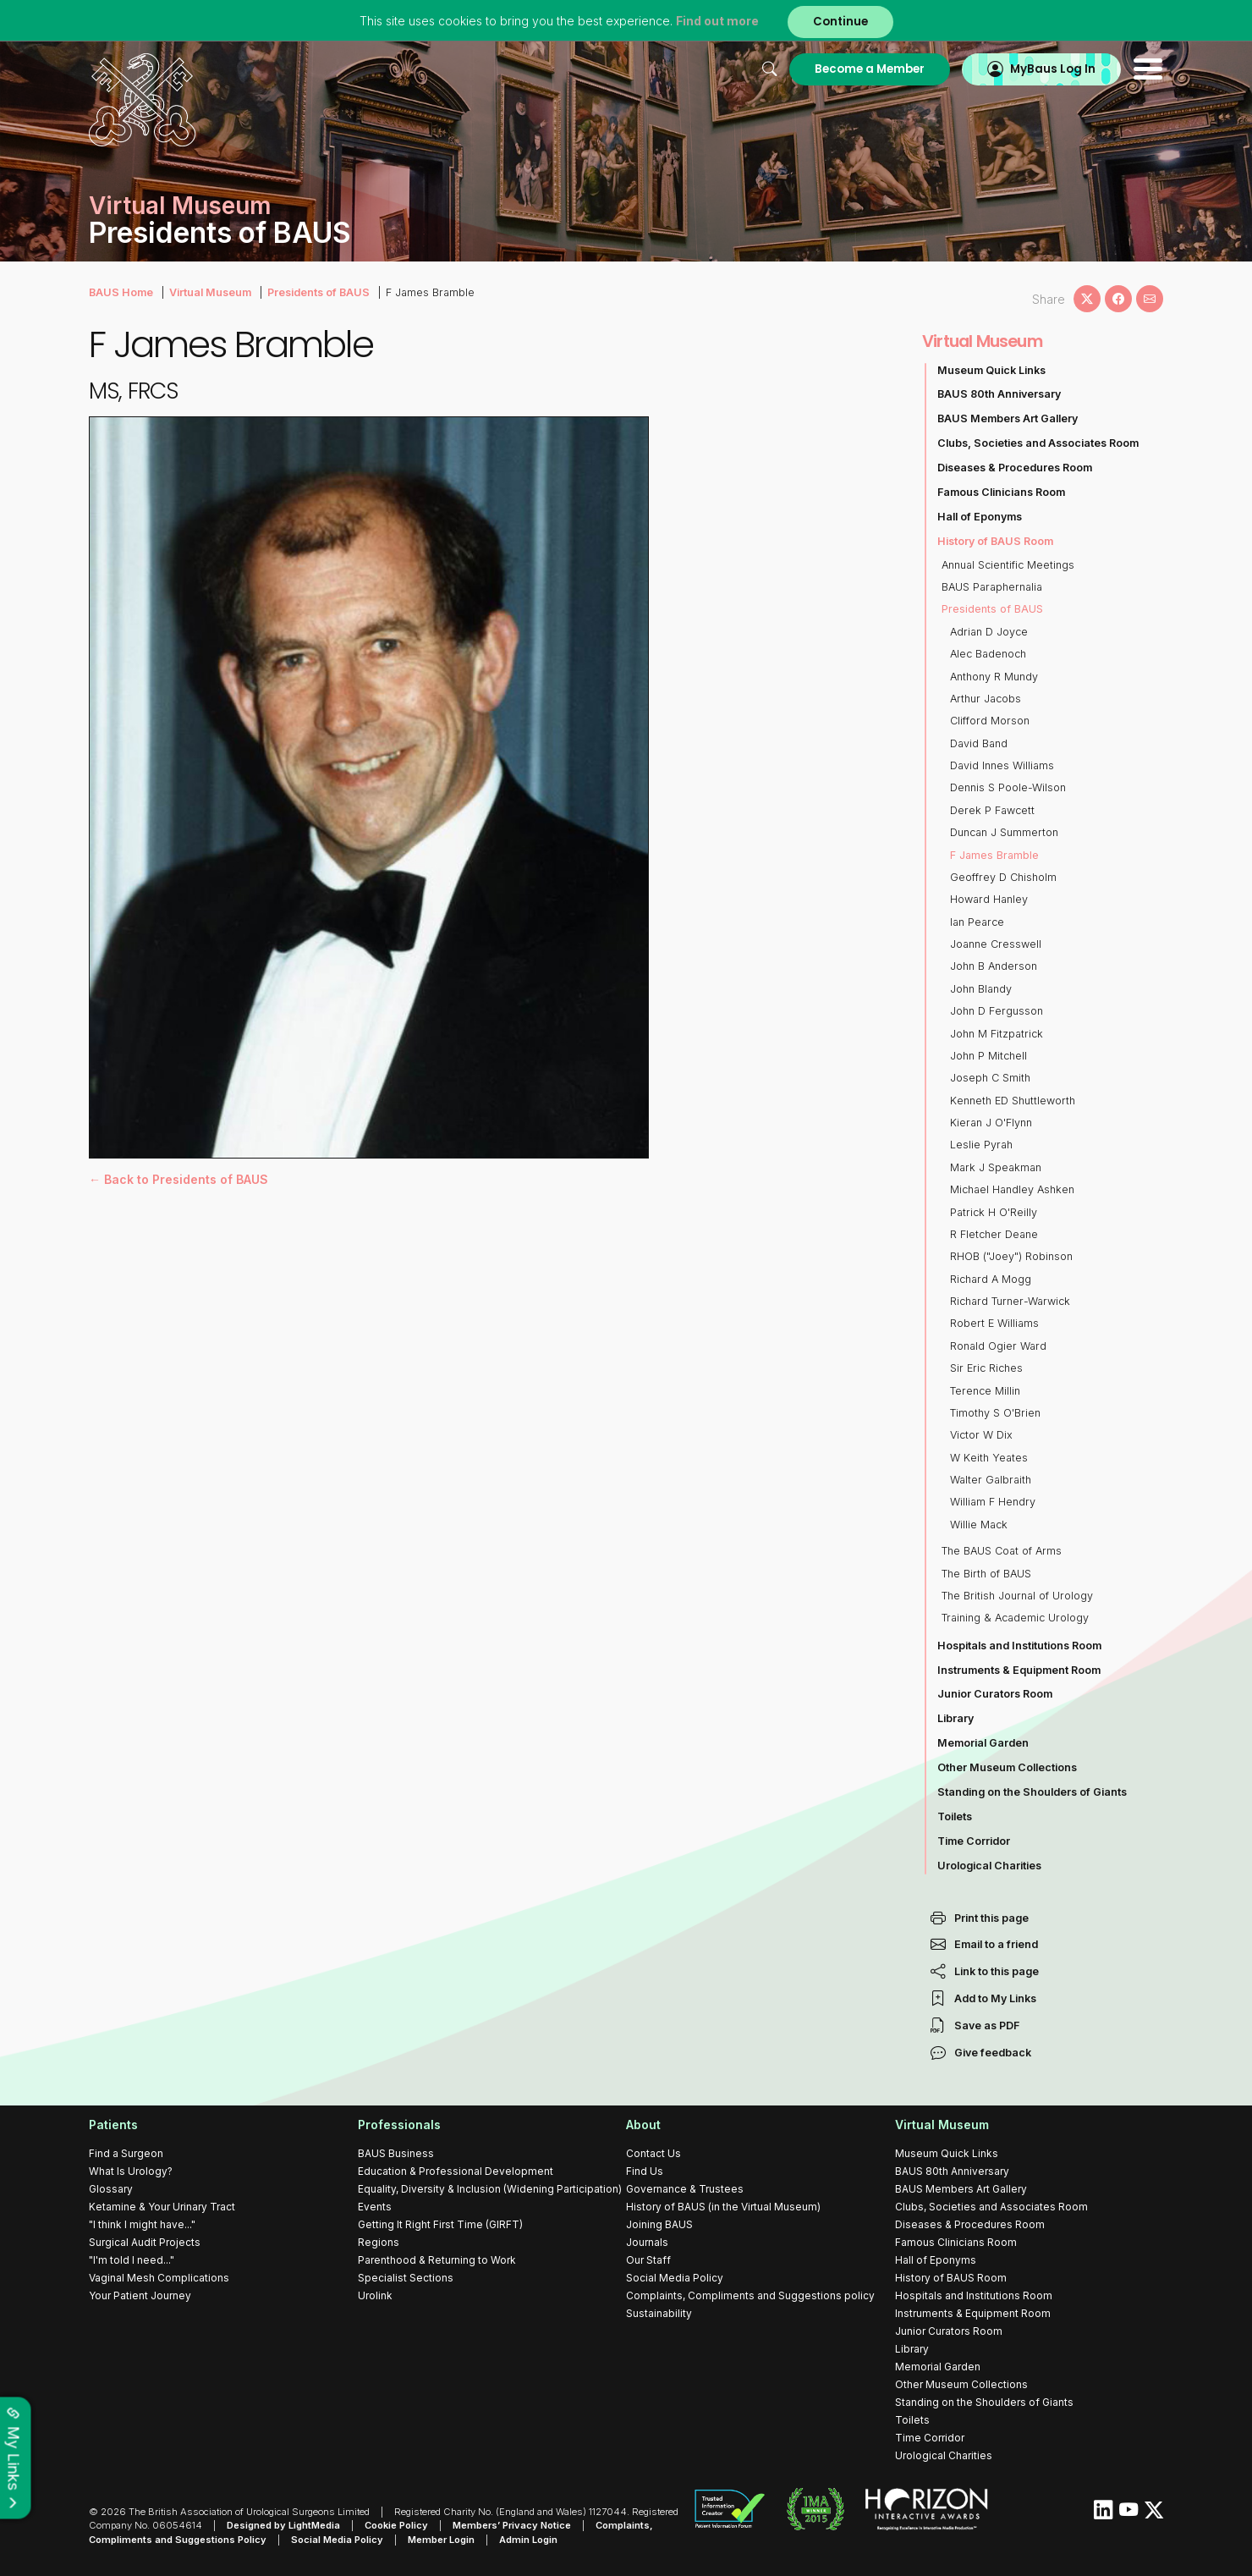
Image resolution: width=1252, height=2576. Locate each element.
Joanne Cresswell (995, 944)
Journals (647, 2242)
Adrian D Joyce (989, 631)
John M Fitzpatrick (996, 1033)
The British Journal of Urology (1017, 1595)
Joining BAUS (659, 2224)
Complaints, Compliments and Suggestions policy (750, 2295)
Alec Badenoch (988, 653)
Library (955, 1718)
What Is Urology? (131, 2171)
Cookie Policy (396, 2525)
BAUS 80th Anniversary (999, 394)
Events (375, 2206)
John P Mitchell (988, 1055)
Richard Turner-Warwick (1010, 1301)
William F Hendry (992, 1501)
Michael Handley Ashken (1012, 1189)
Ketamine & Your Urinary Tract (162, 2206)
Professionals (399, 2124)
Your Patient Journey (140, 2295)
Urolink (375, 2295)
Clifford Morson (990, 720)
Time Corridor (973, 1841)
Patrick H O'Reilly (993, 1212)
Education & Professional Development (455, 2171)
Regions (378, 2242)
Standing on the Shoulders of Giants (1032, 1792)
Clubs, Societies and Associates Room (1038, 443)
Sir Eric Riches (986, 1368)
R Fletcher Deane (994, 1234)
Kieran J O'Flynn (991, 1122)
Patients (113, 2124)
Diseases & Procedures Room (1014, 467)
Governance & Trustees (685, 2188)
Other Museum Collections (1007, 1767)
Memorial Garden (983, 1743)
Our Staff (648, 2260)
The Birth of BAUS (986, 1573)
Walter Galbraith (990, 1479)
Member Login (441, 2540)
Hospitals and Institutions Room (1019, 1645)
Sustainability (659, 2313)
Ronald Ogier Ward (998, 1346)
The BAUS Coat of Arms (1002, 1550)
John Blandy (981, 989)
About (643, 2124)
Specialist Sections (405, 2277)
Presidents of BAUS (318, 292)
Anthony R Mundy (994, 676)
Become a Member (870, 69)
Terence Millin (985, 1390)
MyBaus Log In (1053, 69)
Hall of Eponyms (979, 516)
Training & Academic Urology (1015, 1617)
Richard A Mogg (990, 1279)
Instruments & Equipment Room (1019, 1670)
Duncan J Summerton (1004, 832)
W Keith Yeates (989, 1457)
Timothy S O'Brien (995, 1412)
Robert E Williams (994, 1323)
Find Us (644, 2171)
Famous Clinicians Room (1001, 492)
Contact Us (653, 2153)
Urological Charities (989, 1865)
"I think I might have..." (142, 2224)
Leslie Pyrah (981, 1144)
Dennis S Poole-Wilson (1008, 787)
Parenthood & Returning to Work (437, 2260)
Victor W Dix (981, 1434)
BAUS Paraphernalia (992, 587)
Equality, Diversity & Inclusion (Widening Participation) (490, 2188)
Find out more (717, 21)
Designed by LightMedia (283, 2525)
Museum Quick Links (991, 370)
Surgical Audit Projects (144, 2242)
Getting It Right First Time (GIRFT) (440, 2224)
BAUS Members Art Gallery (1007, 418)
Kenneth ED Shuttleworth (1012, 1100)
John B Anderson (993, 966)
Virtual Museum (210, 292)
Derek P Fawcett (992, 810)
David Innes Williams (1002, 765)
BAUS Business (396, 2153)
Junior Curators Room (994, 1693)
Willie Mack (979, 1524)
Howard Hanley (989, 899)
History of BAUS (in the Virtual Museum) (723, 2206)
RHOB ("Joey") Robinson (1011, 1256)
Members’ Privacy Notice (512, 2525)
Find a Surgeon (126, 2153)
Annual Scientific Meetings (1008, 565)
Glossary (111, 2188)
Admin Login (528, 2540)
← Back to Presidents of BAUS (178, 1179)
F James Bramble (994, 855)
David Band (979, 743)
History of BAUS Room (995, 541)
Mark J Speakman (995, 1167)
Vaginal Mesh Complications (159, 2277)
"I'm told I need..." (131, 2260)
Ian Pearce (977, 922)
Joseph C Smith (990, 1077)
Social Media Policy (674, 2277)
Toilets (954, 1816)
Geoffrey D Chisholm (1003, 877)
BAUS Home (121, 292)
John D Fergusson (996, 1011)
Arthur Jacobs (985, 698)
